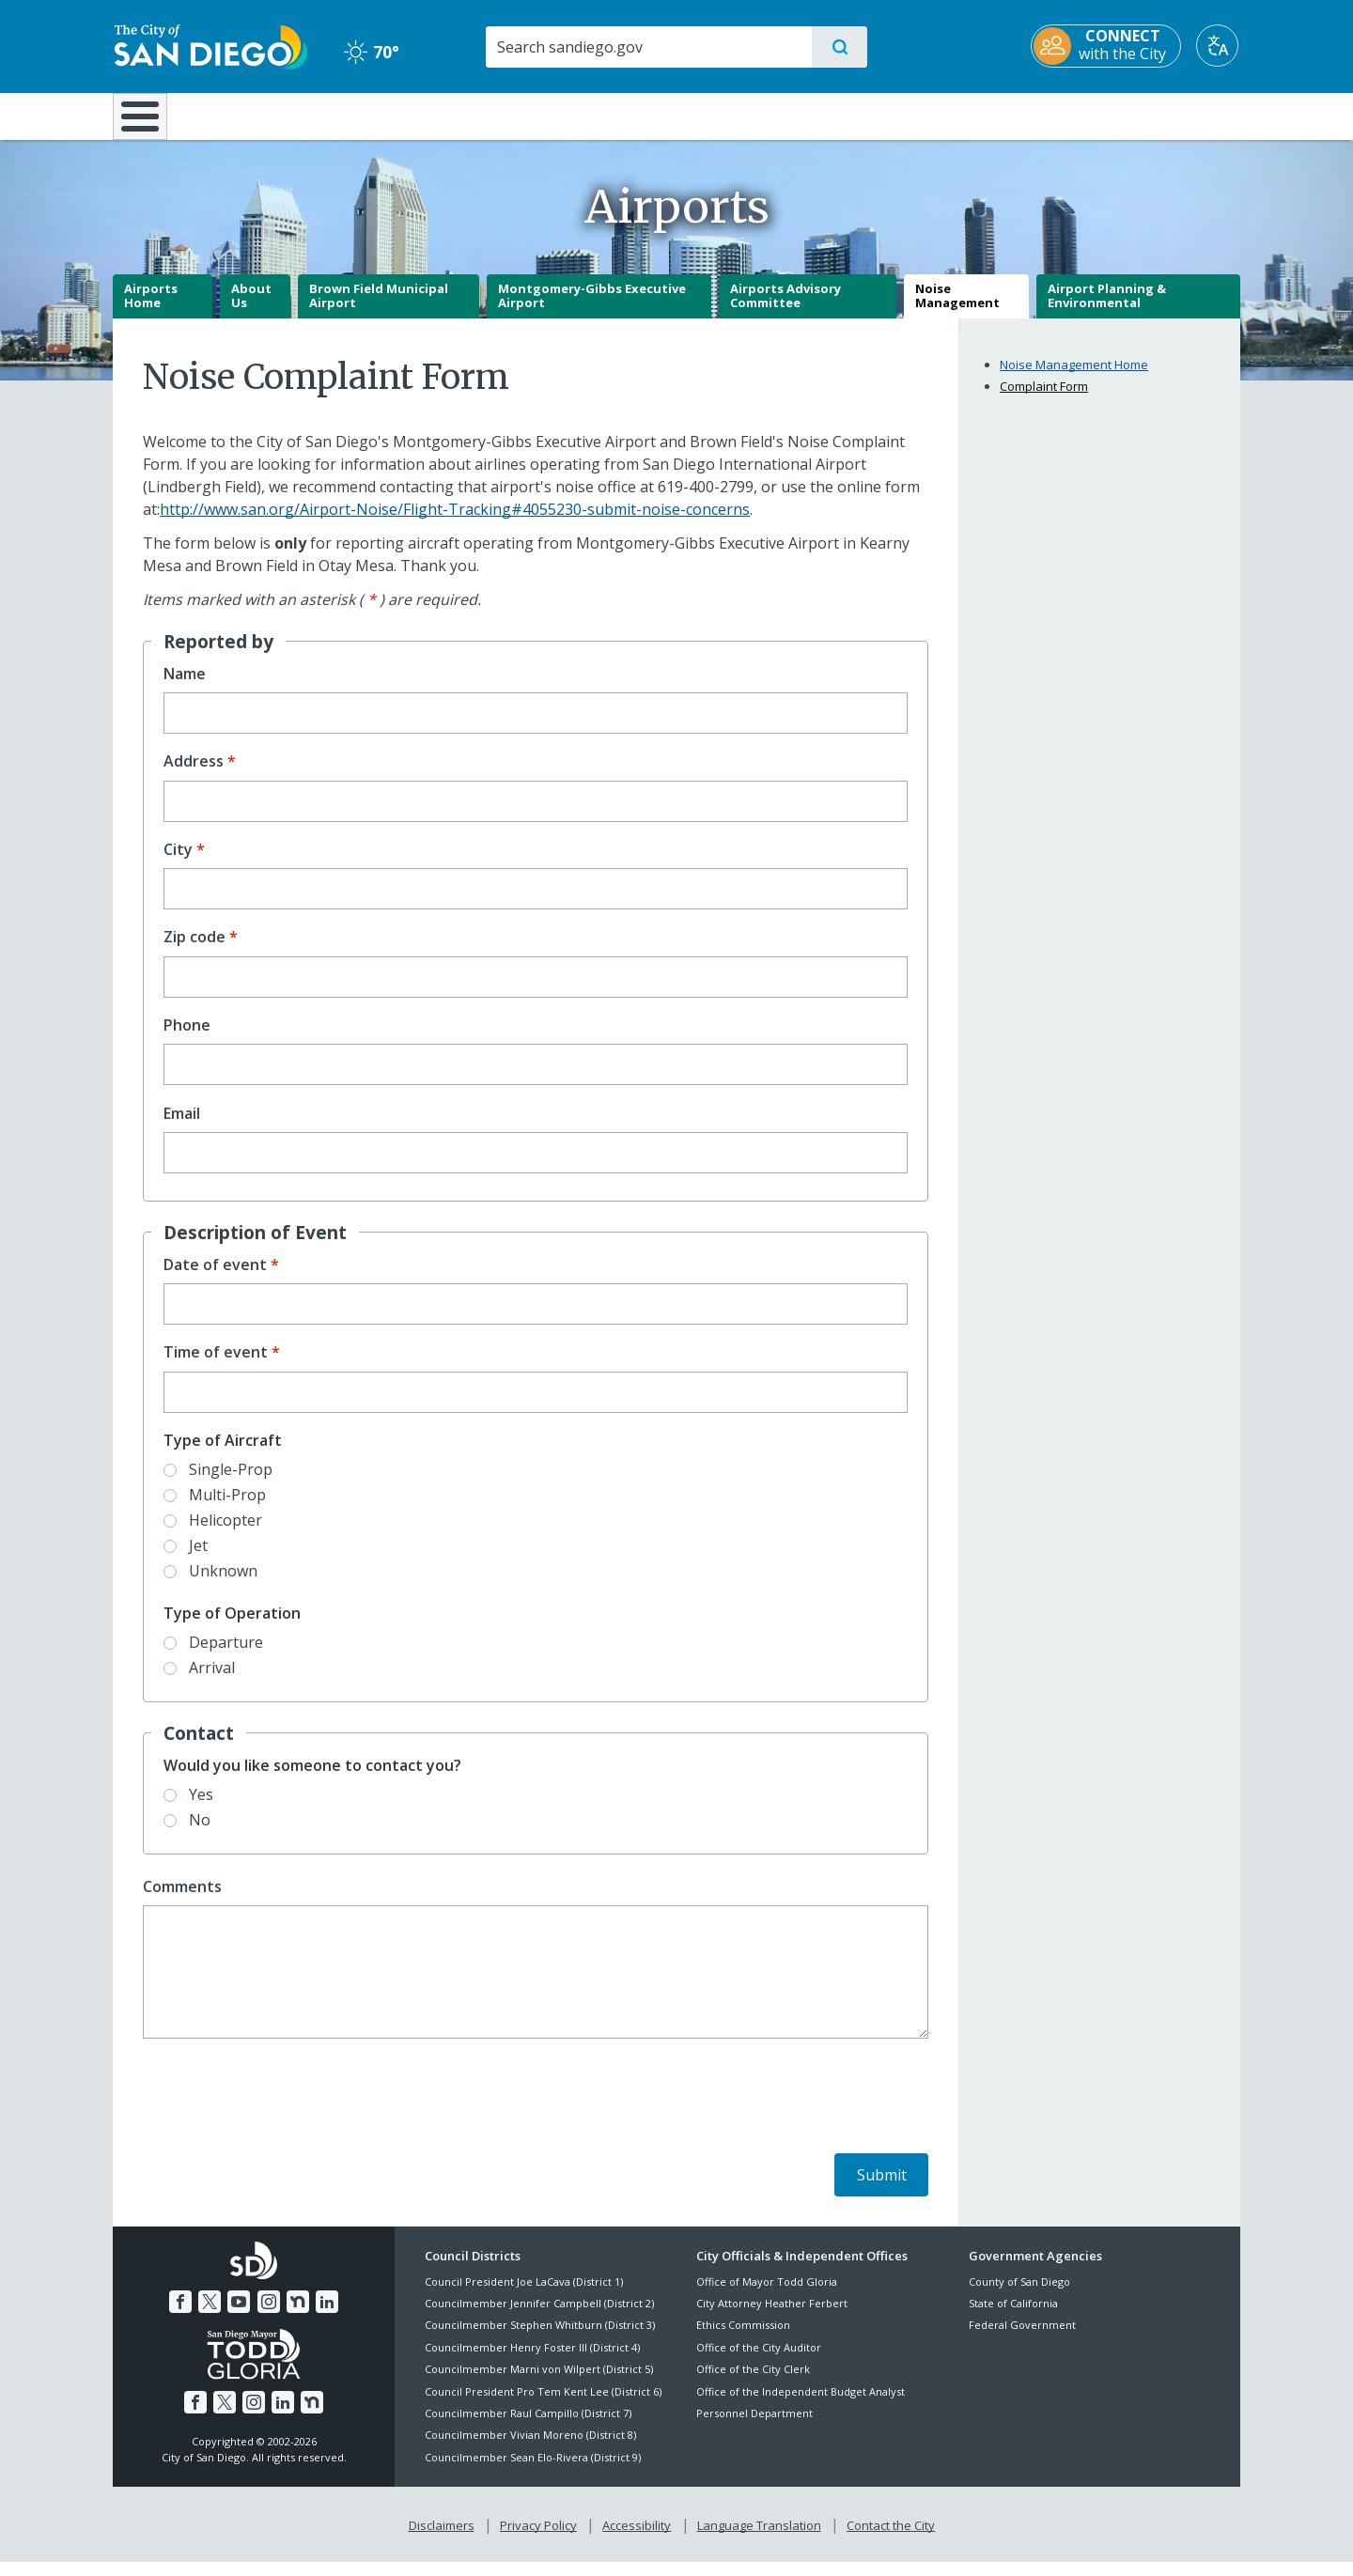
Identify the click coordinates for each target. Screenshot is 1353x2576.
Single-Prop (230, 1482)
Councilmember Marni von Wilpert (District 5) (539, 2383)
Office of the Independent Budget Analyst (800, 2405)
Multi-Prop (227, 1507)
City (178, 863)
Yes (201, 1807)
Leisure (272, 114)
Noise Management (957, 309)
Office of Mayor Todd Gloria (766, 2295)
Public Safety (965, 114)
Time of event (215, 1366)
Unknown (223, 1585)
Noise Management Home (1074, 378)
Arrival (212, 1680)
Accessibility (636, 2539)
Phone (186, 1038)
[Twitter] (209, 2315)
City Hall (1148, 114)
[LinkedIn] (327, 2315)
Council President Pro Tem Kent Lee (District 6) (543, 2405)
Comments (182, 1900)
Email (181, 1127)
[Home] (149, 123)
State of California (1013, 2316)
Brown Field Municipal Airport (378, 309)
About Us (251, 309)
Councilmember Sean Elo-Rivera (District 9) (533, 2470)
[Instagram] (268, 2315)
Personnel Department (754, 2426)
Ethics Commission (743, 2339)
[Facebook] (180, 2315)
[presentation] (285, 2112)
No (199, 1833)
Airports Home (151, 309)
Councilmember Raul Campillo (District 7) (528, 2426)
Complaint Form (1044, 400)
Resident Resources (444, 114)
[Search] (648, 47)
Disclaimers (441, 2539)
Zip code (194, 951)
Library (781, 114)
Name (184, 687)
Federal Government (1022, 2339)
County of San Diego (1019, 2295)
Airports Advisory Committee (785, 309)
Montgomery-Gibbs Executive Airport (592, 309)
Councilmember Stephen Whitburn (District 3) (540, 2339)
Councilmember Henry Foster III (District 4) (532, 2360)
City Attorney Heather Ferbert (772, 2316)
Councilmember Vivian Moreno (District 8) (530, 2449)
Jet (198, 1559)
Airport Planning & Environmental (1107, 309)
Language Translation (759, 2539)
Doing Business (610, 114)
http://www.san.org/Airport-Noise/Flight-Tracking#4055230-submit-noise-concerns (455, 522)
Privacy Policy (538, 2539)
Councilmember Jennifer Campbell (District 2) (539, 2316)
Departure (226, 1655)
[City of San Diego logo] (209, 45)
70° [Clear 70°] (370, 51)
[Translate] (1219, 45)
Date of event (215, 1278)
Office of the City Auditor (758, 2360)
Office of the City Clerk (753, 2383)
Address (193, 775)
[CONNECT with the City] (1108, 46)
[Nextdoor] (298, 2315)
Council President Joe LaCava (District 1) (524, 2295)
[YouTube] (238, 2315)
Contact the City (891, 2539)
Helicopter (225, 1533)
